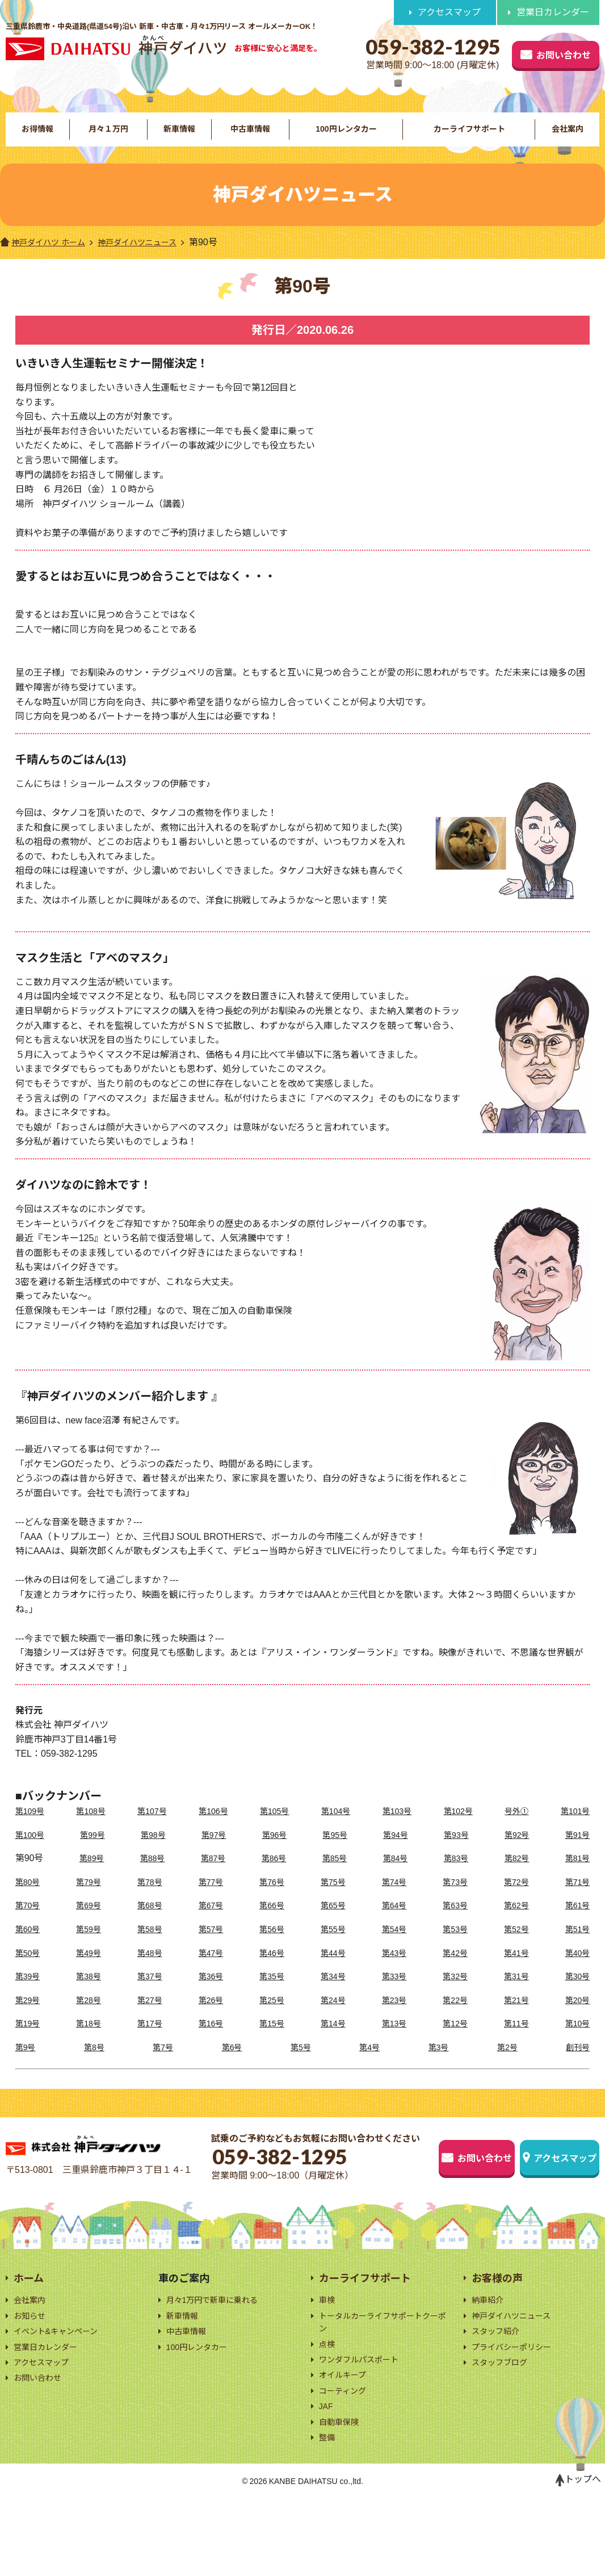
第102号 (457, 1829)
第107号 (153, 1829)
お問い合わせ (532, 53)
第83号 (454, 1877)
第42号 (454, 1971)
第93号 (456, 1853)
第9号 (27, 2066)
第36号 (212, 1995)
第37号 (151, 1995)
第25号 (272, 2018)
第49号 (90, 1971)
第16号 (212, 2042)
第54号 (394, 1948)
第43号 (394, 1971)
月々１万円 (107, 138)
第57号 (212, 1948)
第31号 (515, 1995)
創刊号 (576, 2066)
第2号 (506, 2066)
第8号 (95, 2066)
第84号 (394, 1877)
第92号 (516, 1853)
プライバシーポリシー (517, 2412)
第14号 (333, 2042)
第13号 (394, 2042)
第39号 (29, 1995)
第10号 (576, 2042)
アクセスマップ (449, 13)
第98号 (155, 1853)
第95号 (335, 1853)
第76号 (272, 1900)
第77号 (212, 1900)
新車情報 (178, 138)
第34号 (333, 1995)
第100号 (32, 1853)
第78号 (151, 1900)
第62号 (515, 1924)
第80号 (29, 1900)
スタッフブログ (503, 2429)
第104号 (336, 1829)
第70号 (29, 1924)
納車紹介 (490, 2360)
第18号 (90, 2042)
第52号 (515, 1948)
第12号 (454, 2042)
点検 (328, 2409)
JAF (327, 2478)
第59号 (90, 1948)
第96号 (275, 1853)
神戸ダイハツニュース (153, 260)
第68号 (151, 1924)
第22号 (454, 2018)
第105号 (275, 1829)
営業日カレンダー (552, 13)
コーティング (346, 2461)
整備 (328, 2513)
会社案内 (567, 138)
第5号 (300, 2066)
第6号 (231, 2066)
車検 (328, 2360)
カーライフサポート (469, 138)
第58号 (151, 1948)
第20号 (576, 2018)
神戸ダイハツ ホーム (47, 260)
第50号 (29, 1971)
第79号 (90, 1900)
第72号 (515, 1900)
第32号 (454, 1995)
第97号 (215, 1853)
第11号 (515, 2042)
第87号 (212, 1877)
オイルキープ (346, 2444)
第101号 (573, 1829)
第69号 (90, 1924)
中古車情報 (248, 138)
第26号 (212, 2018)
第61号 (576, 1924)
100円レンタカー (344, 138)
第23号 (394, 2018)
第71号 (576, 1900)
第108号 (93, 1829)
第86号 (272, 1877)
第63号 (454, 1924)
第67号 (212, 1924)
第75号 (333, 1900)
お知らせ (32, 2377)
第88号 (151, 1877)
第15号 (272, 2042)
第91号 (576, 1853)
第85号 (333, 1877)
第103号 (397, 1829)
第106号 (214, 1829)
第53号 (454, 1948)
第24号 (333, 2018)
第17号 (151, 2042)
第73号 (454, 1900)
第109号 (32, 1829)
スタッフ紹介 (499, 2394)
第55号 (333, 1948)
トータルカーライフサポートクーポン (382, 2385)
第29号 (29, 2018)
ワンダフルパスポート (364, 2426)
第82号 (515, 1877)
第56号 (272, 1948)
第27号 (151, 2018)
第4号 (369, 2066)
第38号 (90, 1995)
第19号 (29, 2042)
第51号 (576, 1948)
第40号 (576, 1971)
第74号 (394, 1900)
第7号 (163, 2066)
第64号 (394, 1924)
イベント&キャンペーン (62, 2394)
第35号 (272, 1995)
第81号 (576, 1877)
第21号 (515, 2018)
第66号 (272, 1924)
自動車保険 (341, 2496)
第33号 (394, 1995)
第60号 (29, 1948)
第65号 (333, 1924)
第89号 (90, 1877)
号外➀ (515, 1829)
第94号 (395, 1853)
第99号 (95, 1853)
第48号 (151, 1971)
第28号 (90, 2018)
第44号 (333, 1971)
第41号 (515, 1971)
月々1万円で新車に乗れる (218, 2360)
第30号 (576, 1995)
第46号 (272, 1971)
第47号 (212, 1971)
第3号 (437, 2066)
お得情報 (37, 138)
